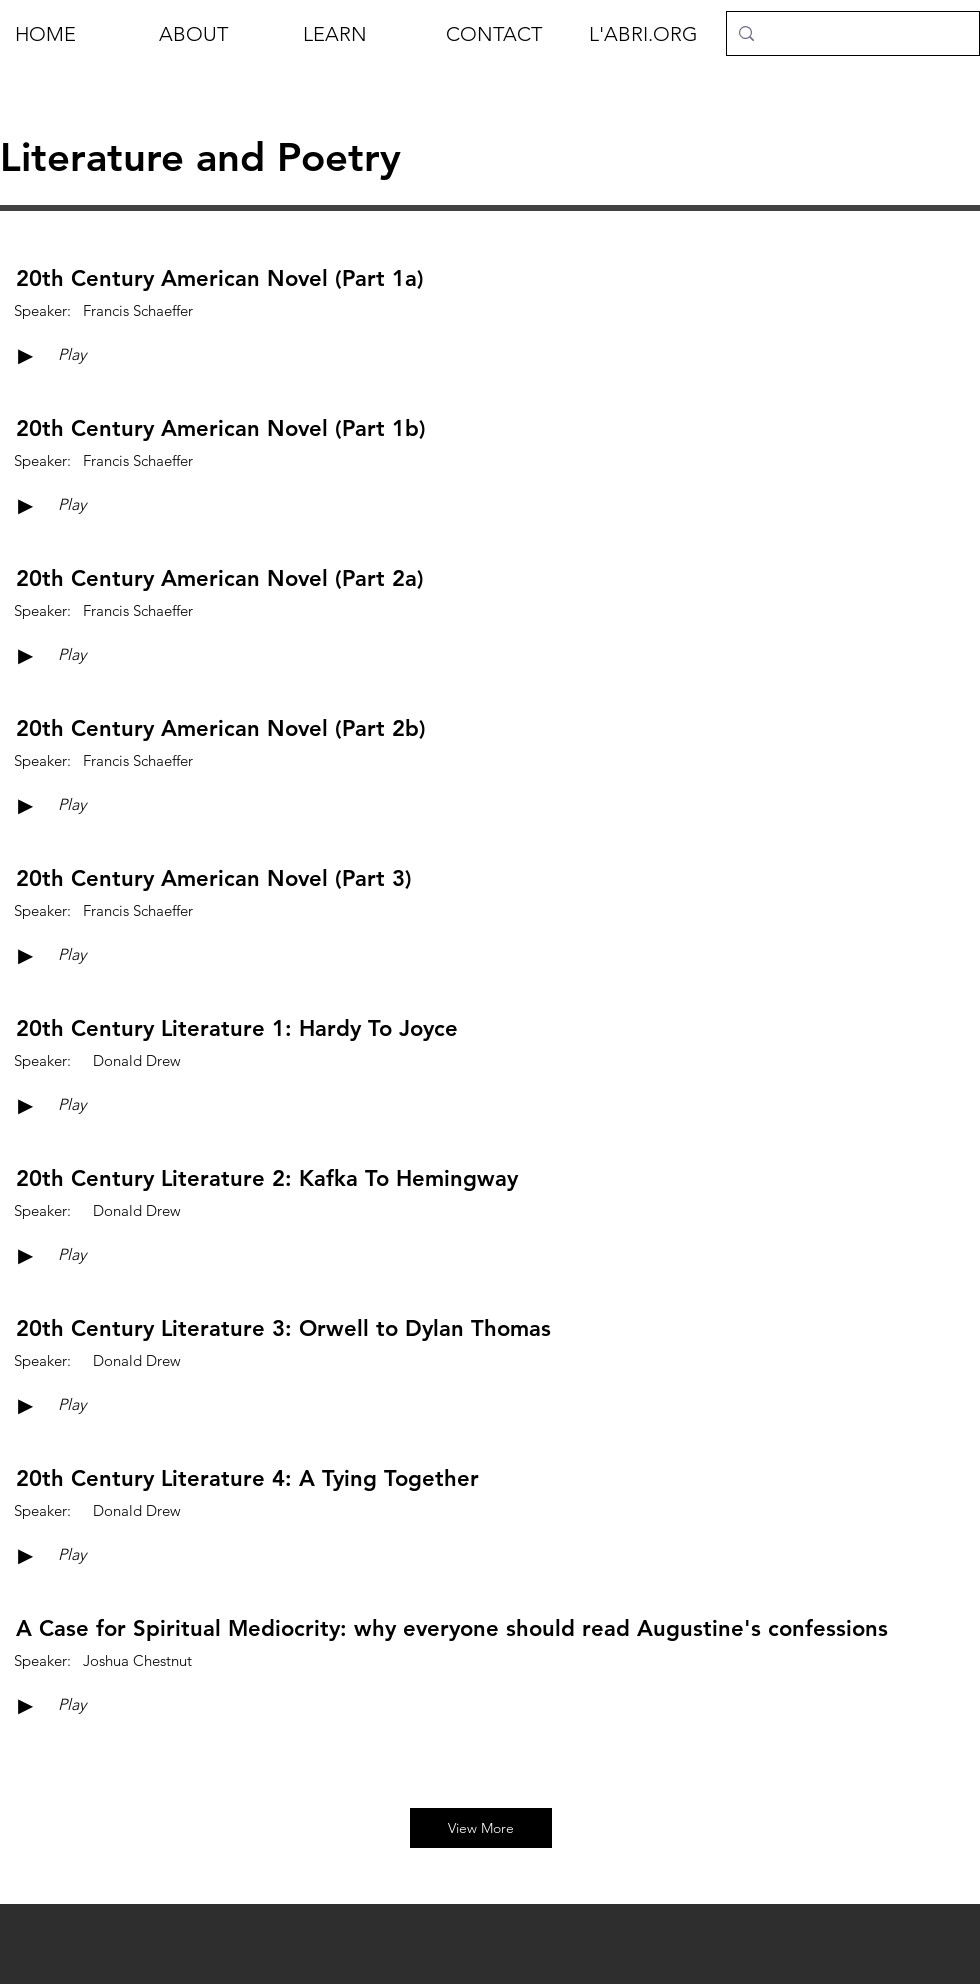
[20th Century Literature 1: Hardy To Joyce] (237, 1029)
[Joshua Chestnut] (137, 1660)
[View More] (481, 1828)
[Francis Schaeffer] (138, 310)
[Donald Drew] (137, 1060)
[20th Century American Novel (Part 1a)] (220, 279)
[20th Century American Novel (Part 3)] (214, 879)
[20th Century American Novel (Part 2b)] (221, 729)
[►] (25, 355)
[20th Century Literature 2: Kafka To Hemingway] (267, 1179)
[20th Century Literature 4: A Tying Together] (247, 1479)
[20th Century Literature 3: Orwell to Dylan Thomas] (283, 1329)
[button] (216, 34)
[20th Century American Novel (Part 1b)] (221, 429)
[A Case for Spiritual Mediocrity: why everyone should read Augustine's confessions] (452, 1629)
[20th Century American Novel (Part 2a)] (220, 579)
